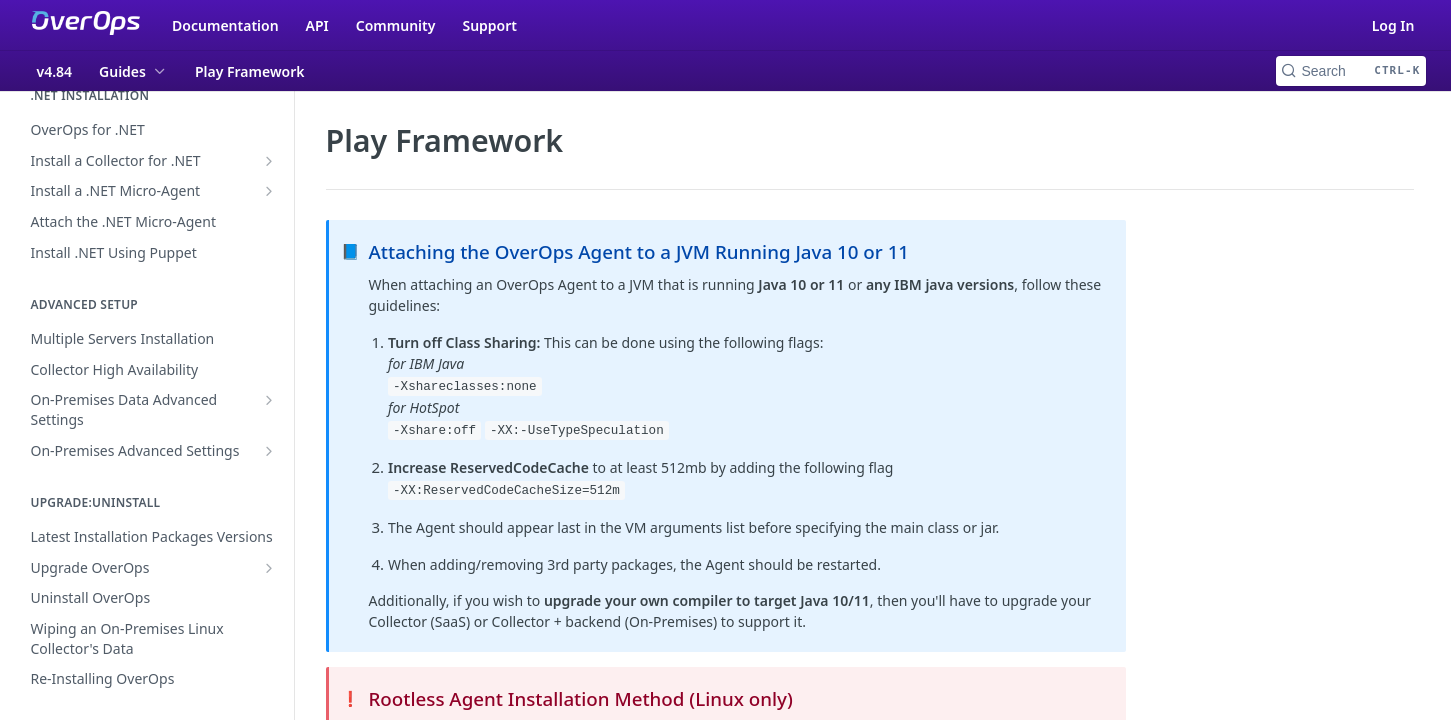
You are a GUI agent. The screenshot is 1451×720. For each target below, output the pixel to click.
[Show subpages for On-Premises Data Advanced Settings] (269, 400)
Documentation (225, 25)
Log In (1393, 25)
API (317, 25)
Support (489, 25)
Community (396, 25)
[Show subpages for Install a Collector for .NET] (269, 161)
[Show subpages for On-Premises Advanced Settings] (269, 451)
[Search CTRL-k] (1351, 71)
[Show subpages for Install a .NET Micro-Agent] (269, 191)
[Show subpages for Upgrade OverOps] (269, 568)
